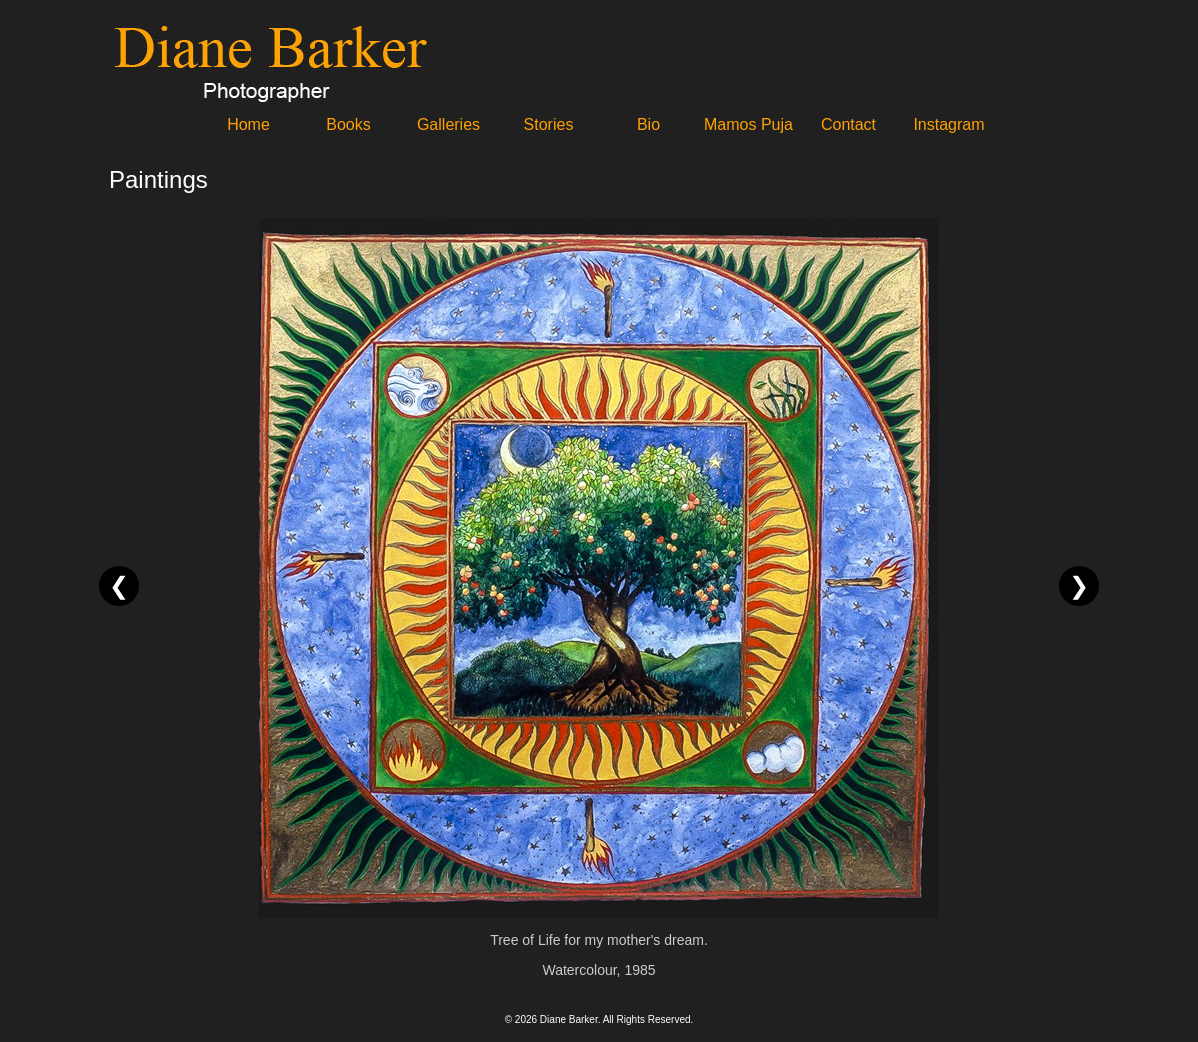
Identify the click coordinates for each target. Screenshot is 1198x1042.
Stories (549, 124)
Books (348, 124)
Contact (848, 124)
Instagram (948, 124)
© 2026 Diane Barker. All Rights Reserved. (599, 1019)
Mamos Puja (748, 124)
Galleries (448, 124)
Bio (648, 124)
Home (248, 124)
